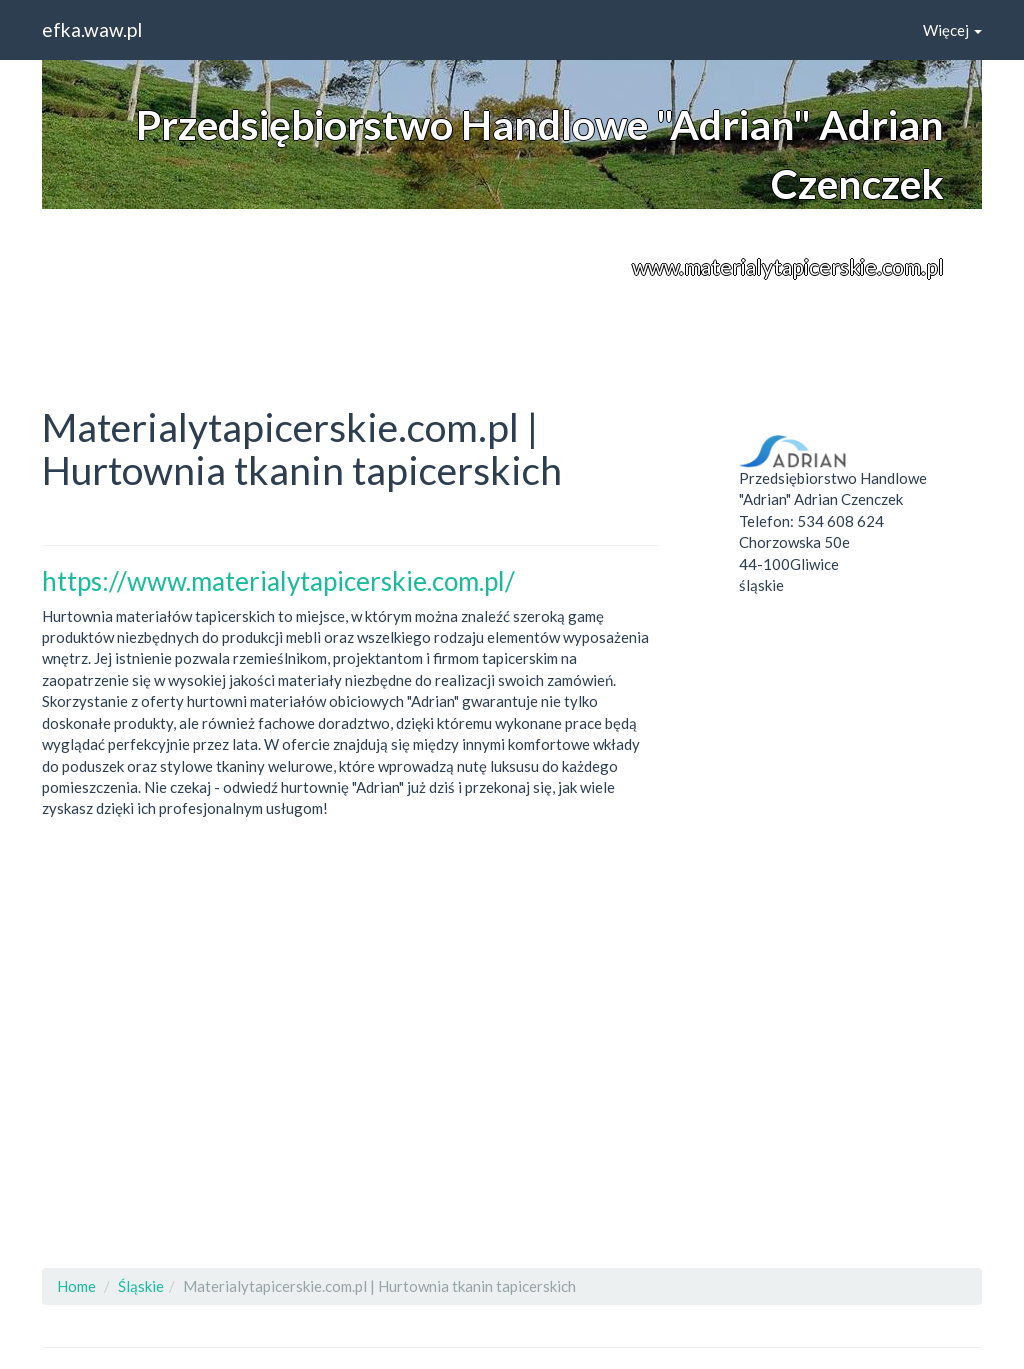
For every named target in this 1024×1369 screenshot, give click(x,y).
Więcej (952, 30)
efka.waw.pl (92, 29)
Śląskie (141, 1286)
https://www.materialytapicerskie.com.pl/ (278, 581)
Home (76, 1286)
